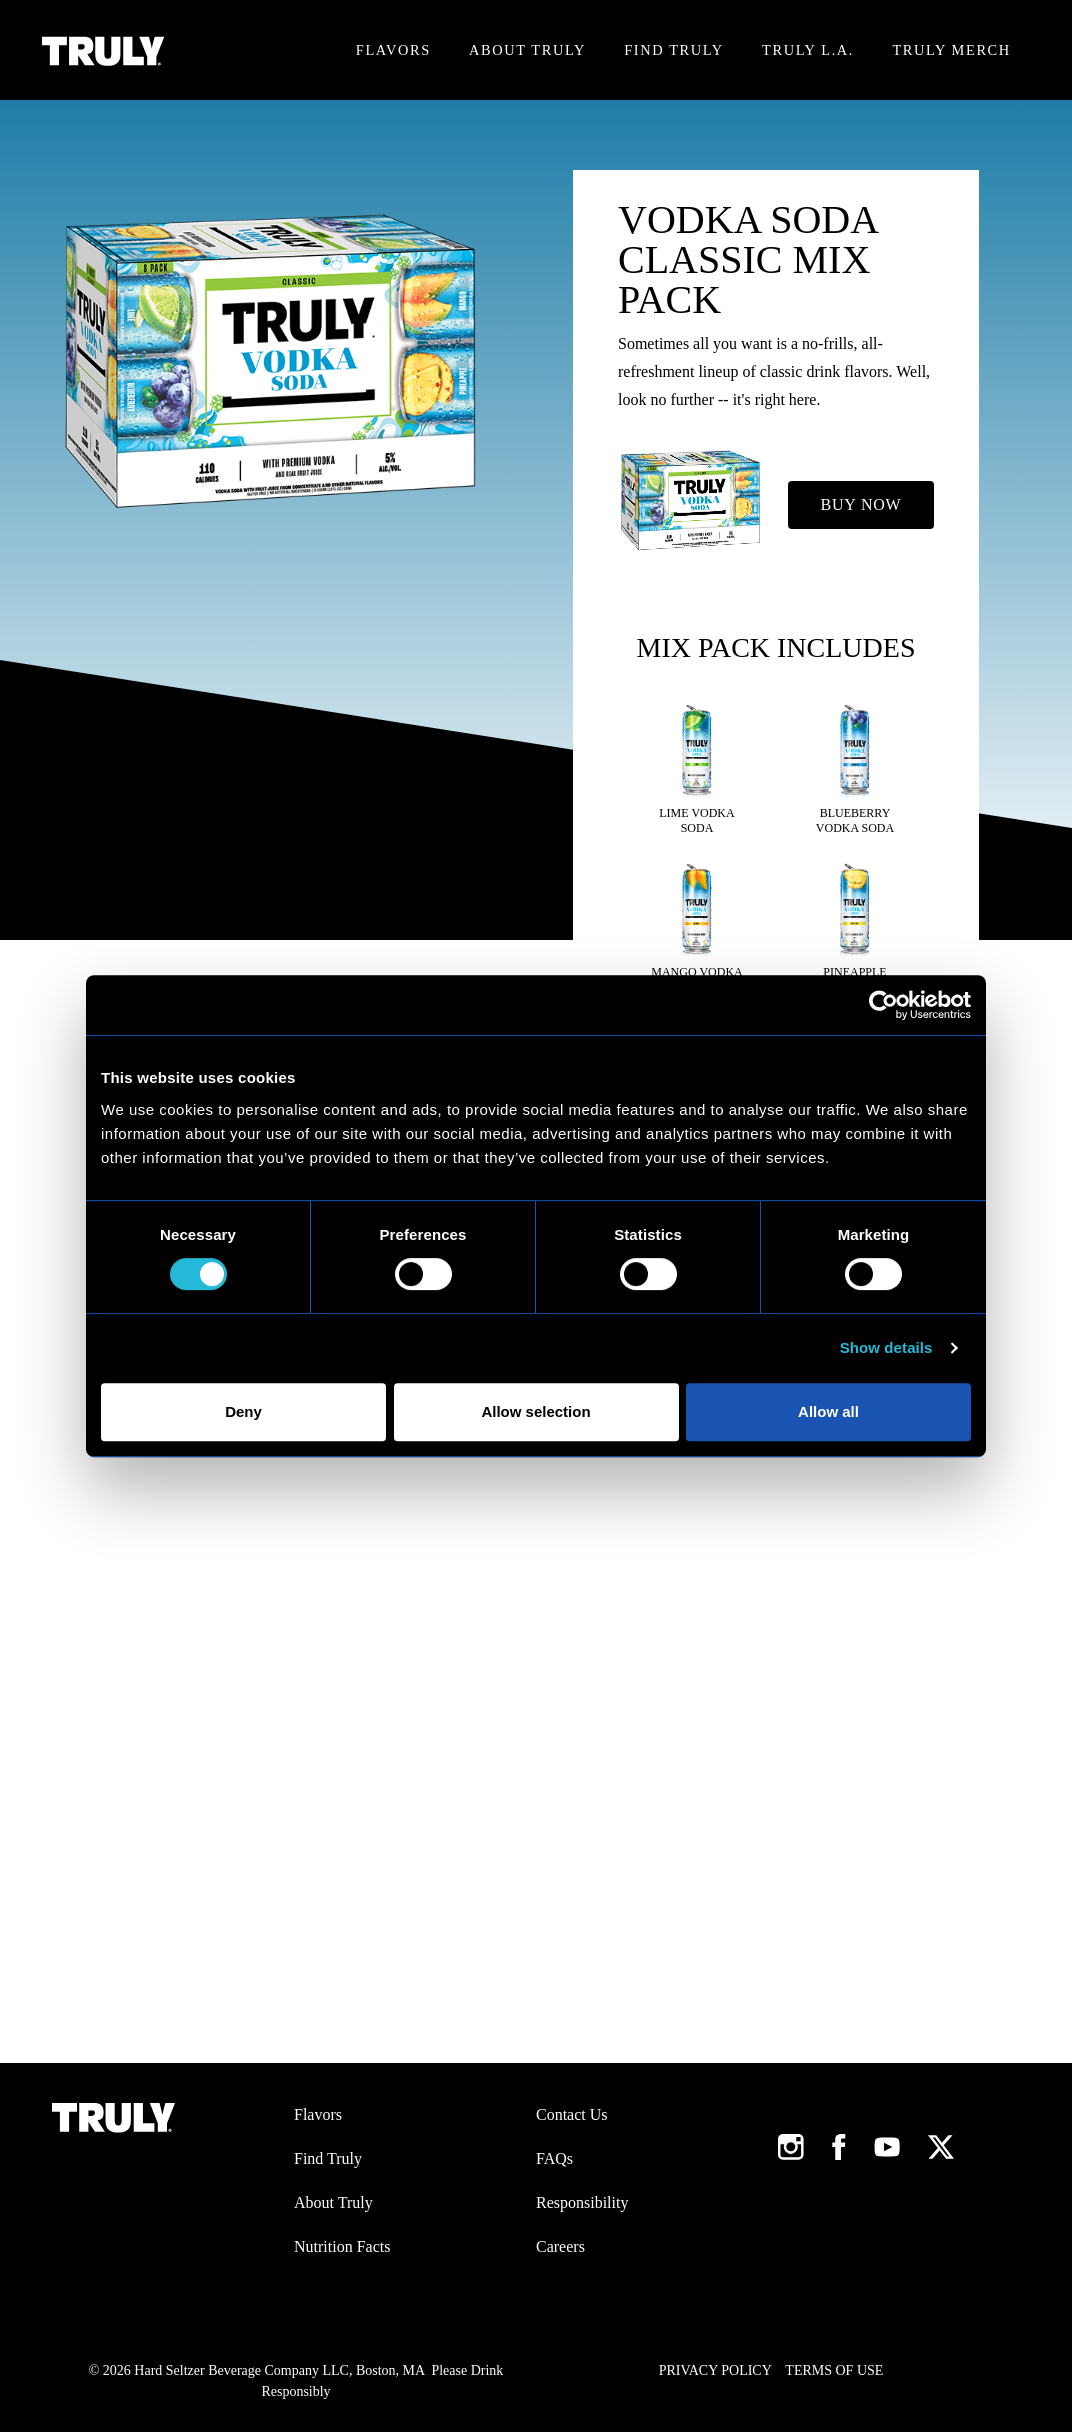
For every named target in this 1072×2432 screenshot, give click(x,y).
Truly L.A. (808, 50)
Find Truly (673, 50)
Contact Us (572, 2114)
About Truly (527, 50)
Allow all (828, 1411)
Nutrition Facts (342, 2246)
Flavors (393, 50)
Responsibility (582, 2202)
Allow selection (535, 1411)
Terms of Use (834, 2370)
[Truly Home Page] (103, 50)
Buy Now (861, 504)
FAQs (554, 2158)
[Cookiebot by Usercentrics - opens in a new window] (883, 1005)
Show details (886, 1347)
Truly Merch (951, 50)
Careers (560, 2246)
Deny (243, 1411)
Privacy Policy (715, 2370)
